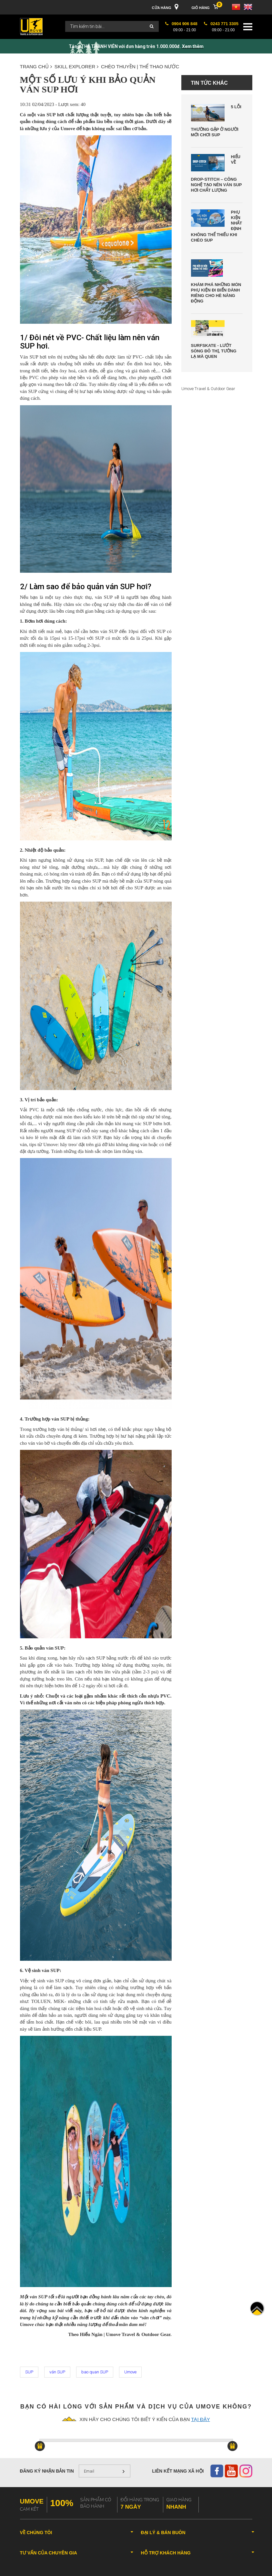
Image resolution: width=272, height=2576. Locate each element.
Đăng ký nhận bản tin (47, 2471)
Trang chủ (36, 66)
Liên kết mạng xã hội (178, 2471)
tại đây (200, 2419)
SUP (29, 2372)
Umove (130, 2372)
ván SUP (57, 2372)
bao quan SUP (94, 2372)
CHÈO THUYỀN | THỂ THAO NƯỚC (140, 66)
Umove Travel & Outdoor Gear (208, 388)
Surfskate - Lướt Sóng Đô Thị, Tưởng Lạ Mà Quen (214, 351)
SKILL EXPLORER (76, 66)
